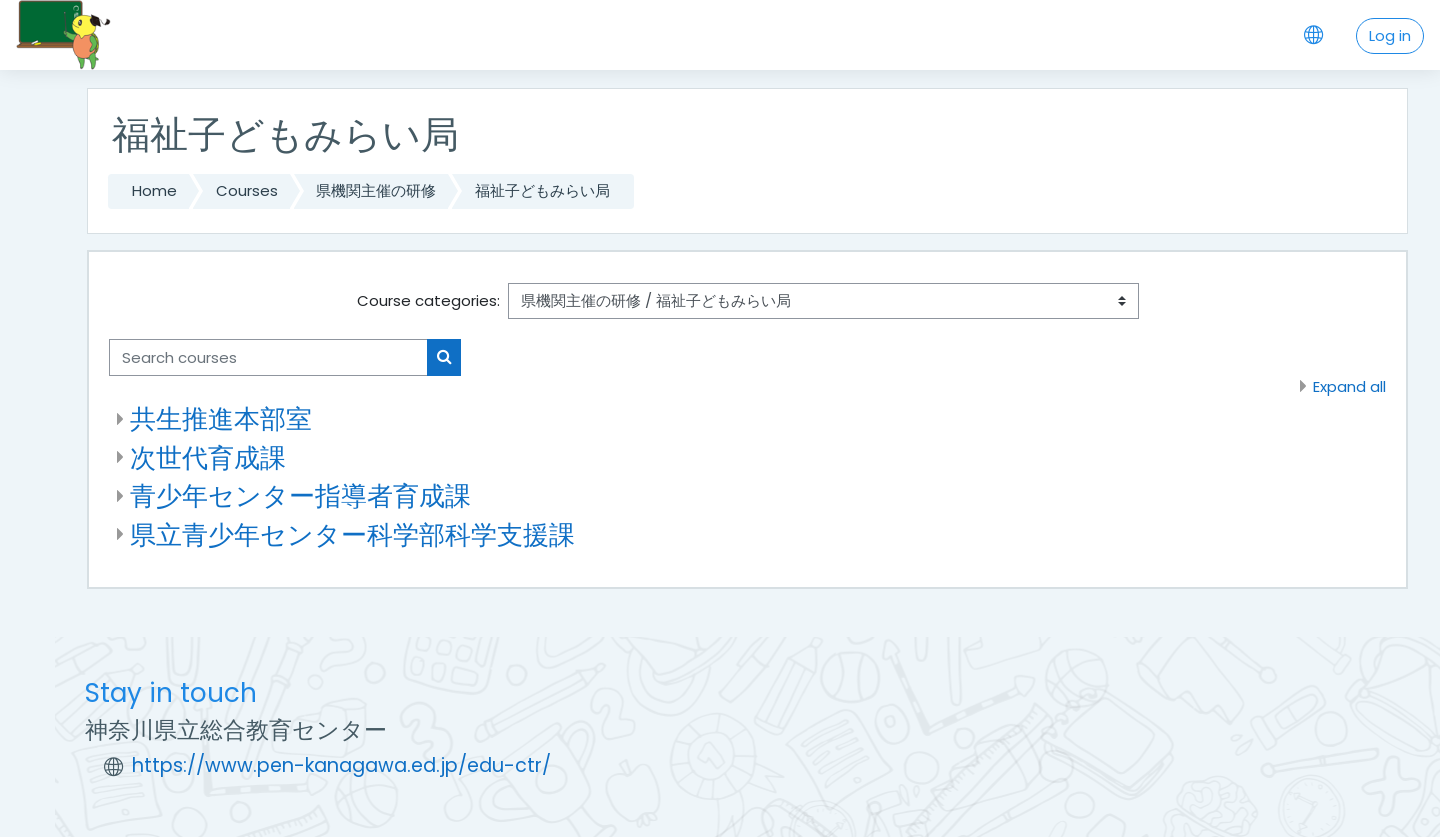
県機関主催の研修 (376, 190)
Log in (1390, 35)
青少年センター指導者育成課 (300, 495)
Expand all (1349, 386)
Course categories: (428, 300)
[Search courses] (268, 357)
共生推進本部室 (221, 418)
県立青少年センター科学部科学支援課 (352, 534)
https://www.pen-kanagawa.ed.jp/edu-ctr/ (341, 765)
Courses (247, 190)
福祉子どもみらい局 (542, 190)
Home (154, 190)
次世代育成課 (208, 457)
